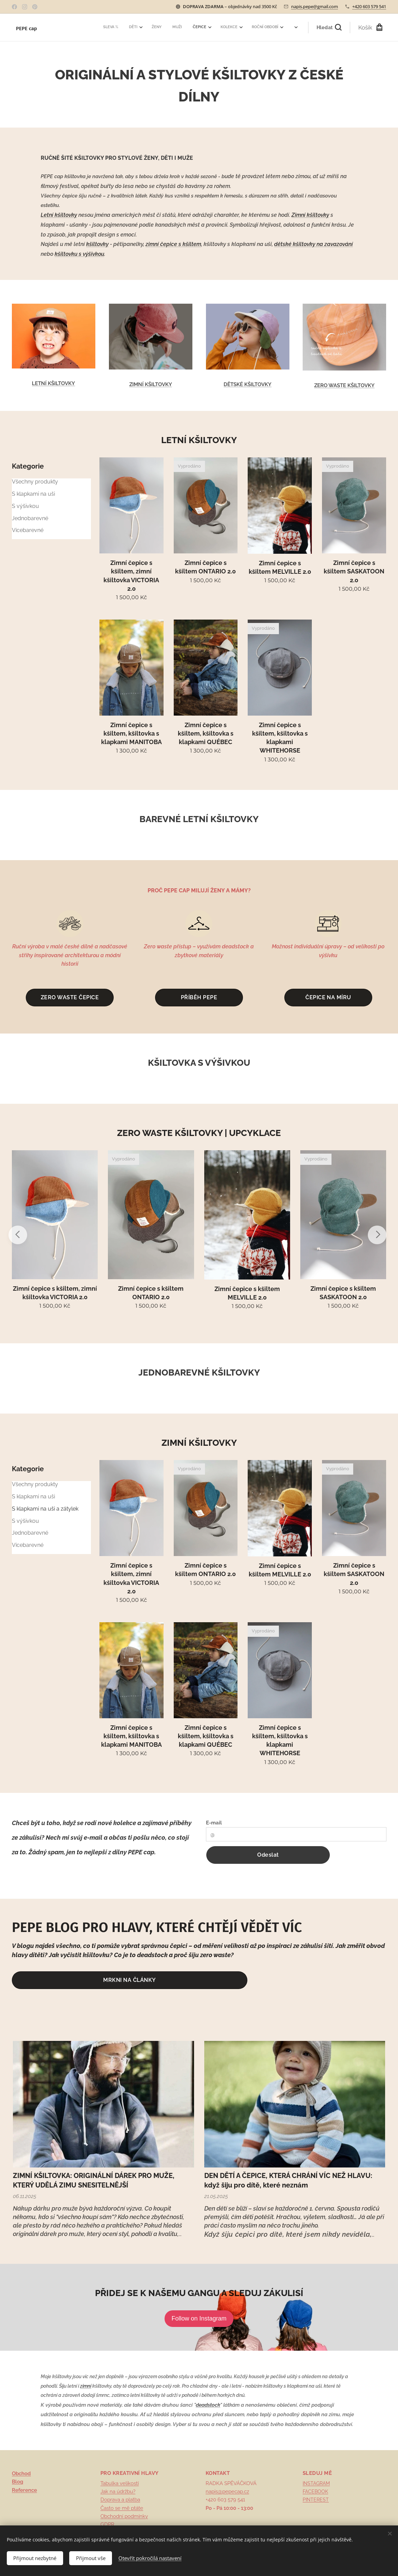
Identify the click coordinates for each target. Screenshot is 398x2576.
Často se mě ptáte (121, 2508)
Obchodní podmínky (124, 2516)
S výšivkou (25, 506)
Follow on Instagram (198, 2318)
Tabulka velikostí (119, 2483)
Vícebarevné (27, 530)
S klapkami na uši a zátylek (45, 1508)
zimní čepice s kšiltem (173, 244)
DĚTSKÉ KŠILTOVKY (247, 384)
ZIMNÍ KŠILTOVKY (150, 384)
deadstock (208, 2405)
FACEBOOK (315, 2491)
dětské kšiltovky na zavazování (313, 244)
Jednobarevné (30, 518)
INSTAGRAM (316, 2483)
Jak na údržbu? (117, 2491)
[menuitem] (186, 27)
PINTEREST (316, 2500)
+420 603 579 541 (369, 6)
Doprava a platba (120, 2500)
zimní (85, 2386)
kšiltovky (97, 244)
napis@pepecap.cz (227, 2491)
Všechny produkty (35, 481)
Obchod (21, 2473)
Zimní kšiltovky (310, 215)
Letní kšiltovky (59, 215)
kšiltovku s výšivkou (79, 254)
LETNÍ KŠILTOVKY (53, 383)
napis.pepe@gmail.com (314, 6)
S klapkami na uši (33, 494)
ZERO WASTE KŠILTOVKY (344, 385)
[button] (329, 27)
